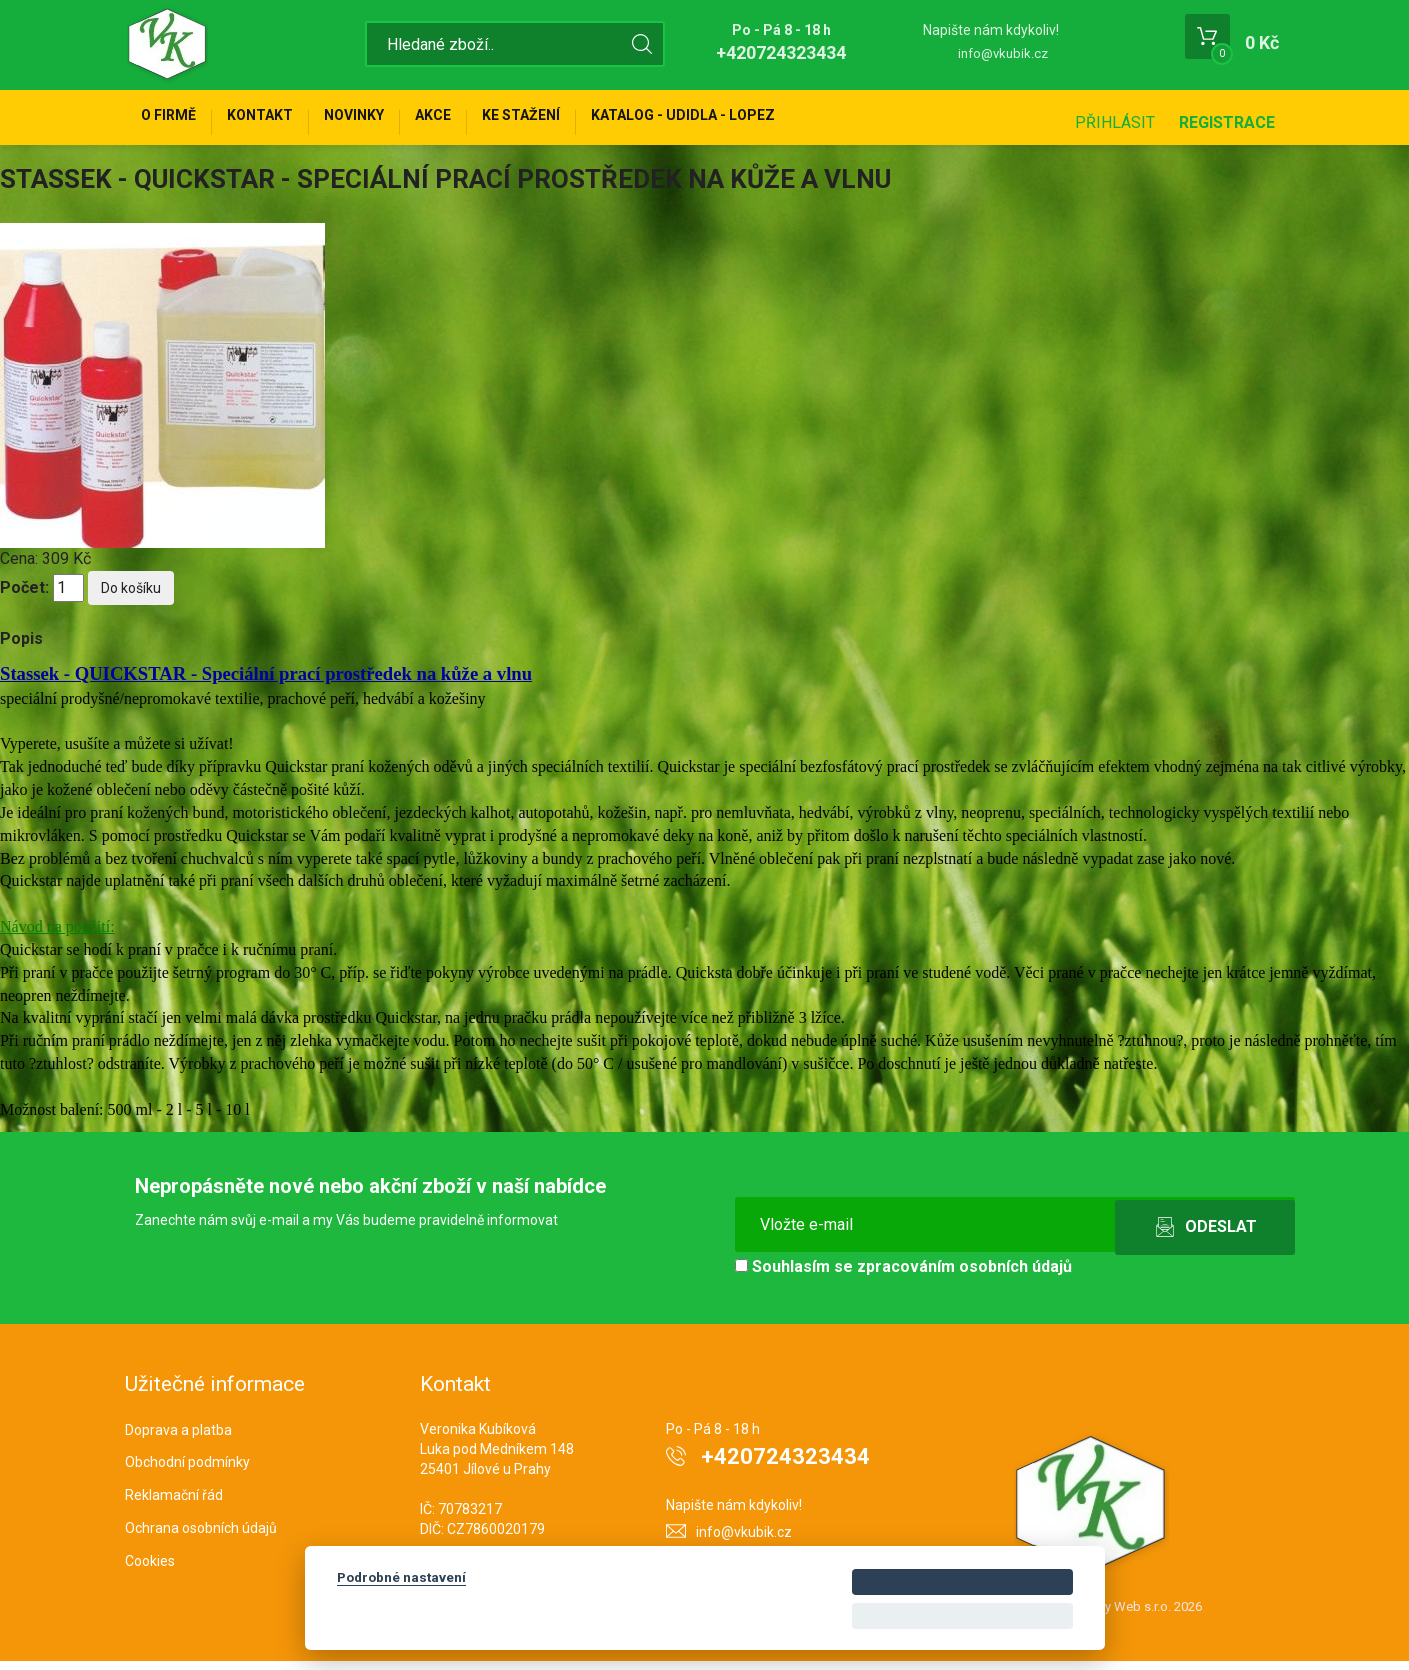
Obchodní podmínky (187, 1472)
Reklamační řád (174, 1504)
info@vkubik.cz (1003, 53)
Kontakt (281, 122)
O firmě (175, 122)
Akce (482, 122)
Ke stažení (584, 122)
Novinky (389, 122)
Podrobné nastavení (401, 1577)
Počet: (24, 596)
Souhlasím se (903, 1275)
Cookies (150, 1570)
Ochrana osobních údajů (201, 1537)
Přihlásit (1115, 122)
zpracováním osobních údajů (964, 1275)
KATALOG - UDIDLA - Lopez (760, 122)
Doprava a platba (178, 1439)
